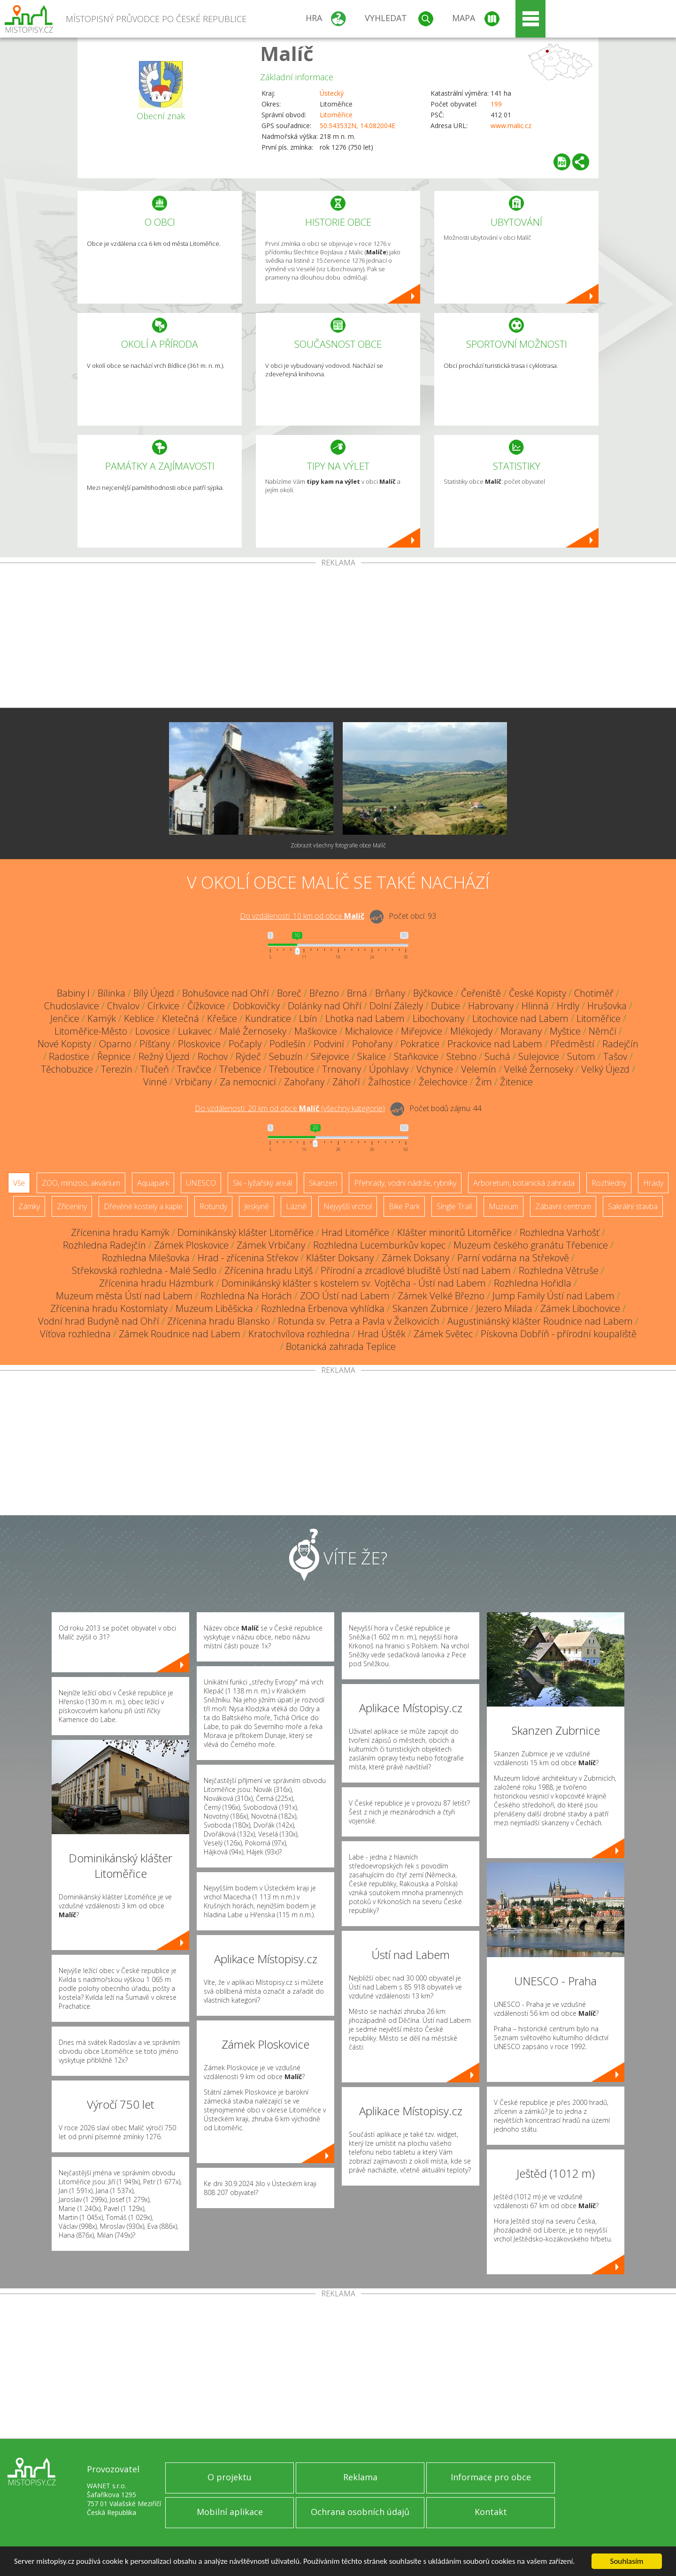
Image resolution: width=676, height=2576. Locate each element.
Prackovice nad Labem (494, 1043)
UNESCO (201, 1183)
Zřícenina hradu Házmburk (156, 1283)
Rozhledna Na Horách (246, 1295)
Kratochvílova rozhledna (299, 1333)
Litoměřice (336, 114)
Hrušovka (607, 1005)
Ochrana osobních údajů (360, 2511)
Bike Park (404, 1206)
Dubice (445, 1005)
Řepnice (114, 1056)
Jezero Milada (504, 1308)
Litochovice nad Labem (520, 1018)
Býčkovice (433, 993)
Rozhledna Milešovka (146, 1257)
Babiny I (73, 993)
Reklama (360, 2477)
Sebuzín (286, 1056)
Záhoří (346, 1081)
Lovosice (152, 1031)
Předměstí (572, 1043)
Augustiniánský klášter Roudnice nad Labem (540, 1321)
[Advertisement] (338, 637)
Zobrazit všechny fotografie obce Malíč (338, 845)
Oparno (115, 1043)
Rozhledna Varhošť (559, 1232)
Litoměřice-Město (90, 1031)
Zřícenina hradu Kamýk (120, 1232)
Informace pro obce (491, 2477)
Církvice (163, 1005)
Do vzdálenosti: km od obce (302, 916)
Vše (19, 1183)
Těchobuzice (67, 1069)
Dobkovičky (256, 1005)
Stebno (461, 1056)
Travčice (194, 1069)
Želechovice (443, 1081)
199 (496, 103)
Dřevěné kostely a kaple (143, 1206)
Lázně (296, 1206)
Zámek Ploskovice (191, 1245)
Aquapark (153, 1183)
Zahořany (304, 1081)
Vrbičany (193, 1081)
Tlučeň (154, 1069)
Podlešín (287, 1043)
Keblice (139, 1018)
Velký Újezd (605, 1069)
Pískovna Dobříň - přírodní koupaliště (559, 1333)
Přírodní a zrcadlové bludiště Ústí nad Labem (416, 1270)
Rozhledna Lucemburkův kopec (379, 1245)
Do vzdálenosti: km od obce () (290, 1108)
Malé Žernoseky (253, 1031)
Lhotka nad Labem (365, 1018)
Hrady (653, 1183)
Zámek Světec (443, 1333)
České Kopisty (537, 993)
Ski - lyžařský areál (262, 1183)
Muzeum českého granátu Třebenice (530, 1245)
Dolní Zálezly (396, 1005)
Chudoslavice (71, 1005)
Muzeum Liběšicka (214, 1308)
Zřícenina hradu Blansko (218, 1321)
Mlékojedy (471, 1031)
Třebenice (240, 1069)
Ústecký (332, 93)
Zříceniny (72, 1206)
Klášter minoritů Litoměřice (454, 1232)
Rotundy (213, 1206)
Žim (484, 1081)
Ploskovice (199, 1043)
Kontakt (491, 2511)
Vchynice (434, 1069)
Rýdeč (248, 1056)
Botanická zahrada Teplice (341, 1346)
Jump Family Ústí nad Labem (553, 1295)
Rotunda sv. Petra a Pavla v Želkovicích (358, 1321)
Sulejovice (538, 1056)
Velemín (478, 1069)
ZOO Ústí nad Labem (345, 1295)
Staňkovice (416, 1056)
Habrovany (491, 1005)
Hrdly (568, 1005)
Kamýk (101, 1018)
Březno (324, 993)
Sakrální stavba (633, 1206)
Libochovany (438, 1018)
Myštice (565, 1031)
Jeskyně (256, 1206)
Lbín (308, 1018)
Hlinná (535, 1005)
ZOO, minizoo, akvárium (81, 1183)
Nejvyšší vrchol (347, 1206)
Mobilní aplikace (230, 2511)
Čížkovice (206, 1005)
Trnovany (341, 1069)
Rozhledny (609, 1183)
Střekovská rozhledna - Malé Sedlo (144, 1270)
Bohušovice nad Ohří (225, 993)
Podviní (329, 1043)
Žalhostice (389, 1081)
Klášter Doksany (340, 1257)
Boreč (289, 993)
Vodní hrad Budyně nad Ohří (98, 1321)
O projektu (229, 2477)
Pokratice (419, 1043)
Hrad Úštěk (382, 1333)
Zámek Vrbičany (271, 1245)
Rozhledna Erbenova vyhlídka (322, 1308)
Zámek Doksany (415, 1257)
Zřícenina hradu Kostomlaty (109, 1308)
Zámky (29, 1206)
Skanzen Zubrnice (430, 1308)
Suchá (497, 1056)
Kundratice (268, 1018)
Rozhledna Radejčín (104, 1245)
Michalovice (369, 1031)
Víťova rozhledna (75, 1333)
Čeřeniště (481, 993)
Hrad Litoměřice (355, 1232)
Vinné (155, 1081)
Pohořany (372, 1043)
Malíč (287, 53)
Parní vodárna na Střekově (513, 1257)
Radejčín (620, 1043)
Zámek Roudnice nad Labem (179, 1333)
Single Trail (454, 1206)
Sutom (581, 1056)
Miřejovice (421, 1031)
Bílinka (111, 993)
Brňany (390, 993)
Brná (357, 993)
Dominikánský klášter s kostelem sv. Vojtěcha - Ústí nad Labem (354, 1283)
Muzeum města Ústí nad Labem (124, 1295)
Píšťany (154, 1043)
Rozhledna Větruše (559, 1270)
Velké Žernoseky (538, 1069)
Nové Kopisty (64, 1043)
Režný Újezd (164, 1056)
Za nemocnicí (248, 1081)
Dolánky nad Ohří (324, 1005)
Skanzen (323, 1183)
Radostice (69, 1056)
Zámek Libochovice (580, 1308)
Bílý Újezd (153, 993)
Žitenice (516, 1081)
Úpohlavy (388, 1069)
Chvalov (123, 1005)
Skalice (371, 1056)
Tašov (615, 1056)
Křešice (222, 1018)
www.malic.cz (511, 125)
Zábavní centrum (563, 1206)
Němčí (602, 1031)
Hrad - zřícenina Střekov (248, 1257)
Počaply (245, 1043)
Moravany (521, 1031)
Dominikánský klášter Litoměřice (245, 1232)
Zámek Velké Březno (441, 1295)
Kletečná (180, 1018)
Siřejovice (330, 1056)
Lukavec (195, 1031)
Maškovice (315, 1031)
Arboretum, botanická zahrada (524, 1183)
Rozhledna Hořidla (532, 1283)
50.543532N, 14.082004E (357, 125)
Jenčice (64, 1018)
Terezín (116, 1069)
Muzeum (503, 1206)
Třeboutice (291, 1069)
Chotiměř (594, 993)
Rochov (213, 1056)
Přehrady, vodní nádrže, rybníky (405, 1183)
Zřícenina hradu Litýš (268, 1270)
